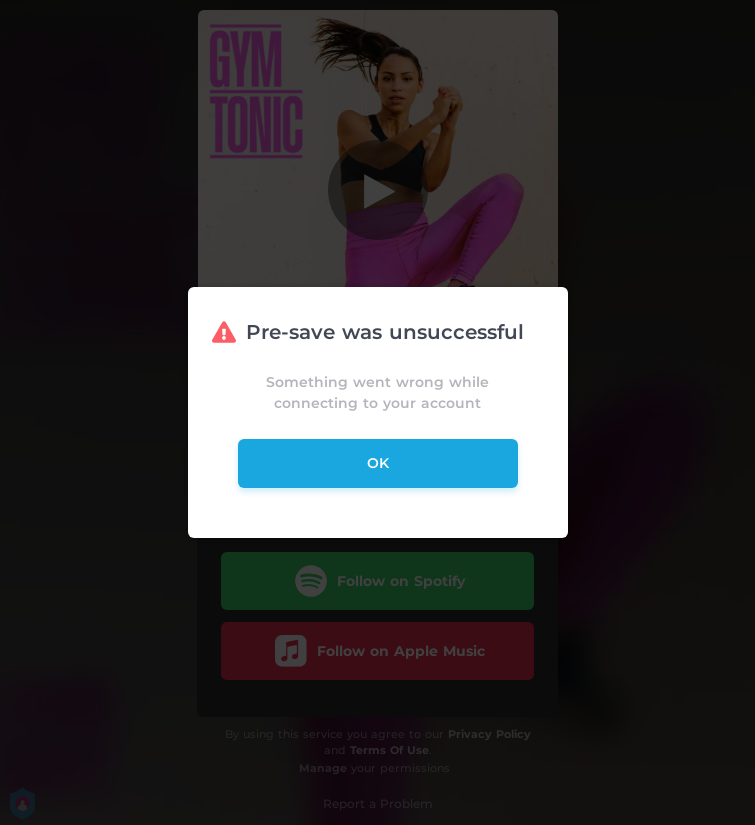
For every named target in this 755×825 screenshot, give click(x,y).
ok (378, 463)
